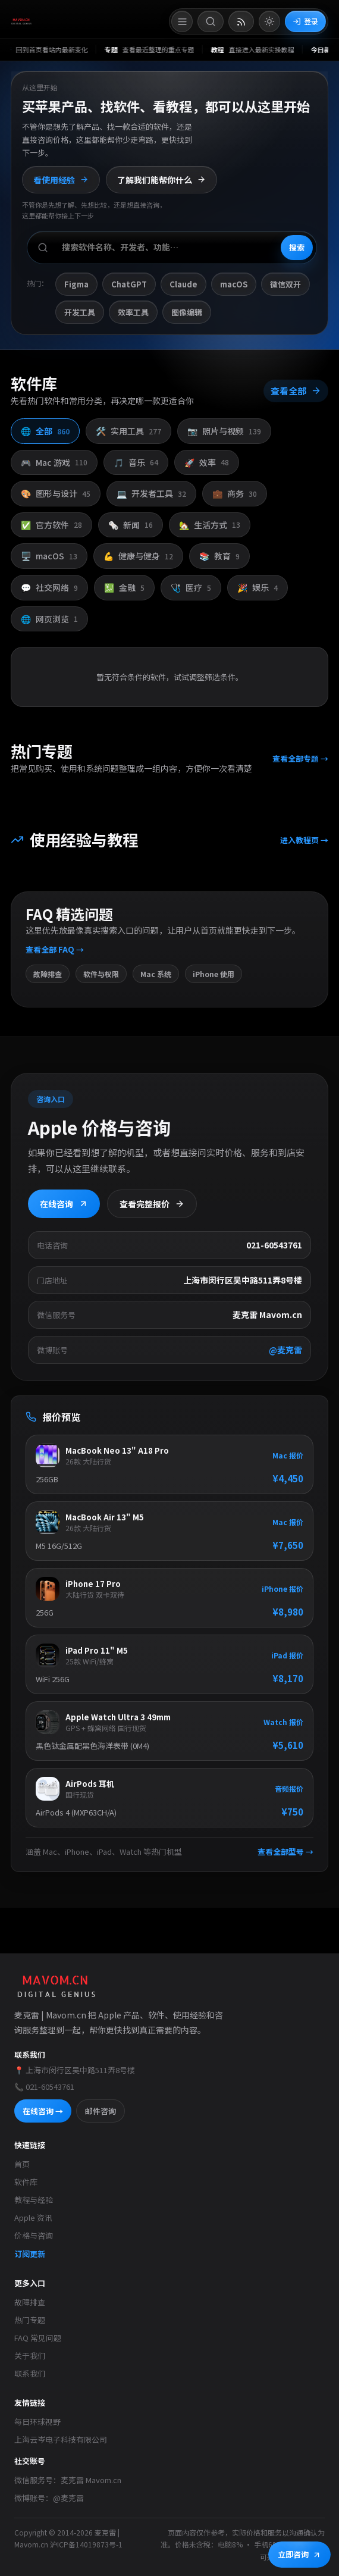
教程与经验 (33, 2199)
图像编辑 (186, 312)
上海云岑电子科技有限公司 (60, 2439)
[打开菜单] (182, 21)
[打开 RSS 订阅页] (241, 21)
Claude (183, 284)
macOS (233, 284)
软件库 (25, 2181)
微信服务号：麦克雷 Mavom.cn (67, 2480)
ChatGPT (129, 284)
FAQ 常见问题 (37, 2337)
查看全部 (295, 399)
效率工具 (133, 312)
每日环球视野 (37, 2421)
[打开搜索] (210, 21)
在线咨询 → (43, 2111)
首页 (22, 2164)
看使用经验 (61, 180)
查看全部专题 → (299, 763)
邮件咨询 (100, 2111)
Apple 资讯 (33, 2217)
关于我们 (29, 2355)
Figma (76, 284)
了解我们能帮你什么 (161, 180)
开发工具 (79, 312)
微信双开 (285, 284)
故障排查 (29, 2302)
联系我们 (29, 2373)
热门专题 (29, 2319)
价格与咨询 (33, 2235)
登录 (305, 21)
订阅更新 (29, 2253)
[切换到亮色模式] (269, 21)
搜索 (297, 247)
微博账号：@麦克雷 (49, 2497)
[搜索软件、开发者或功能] (172, 247)
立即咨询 (299, 2554)
